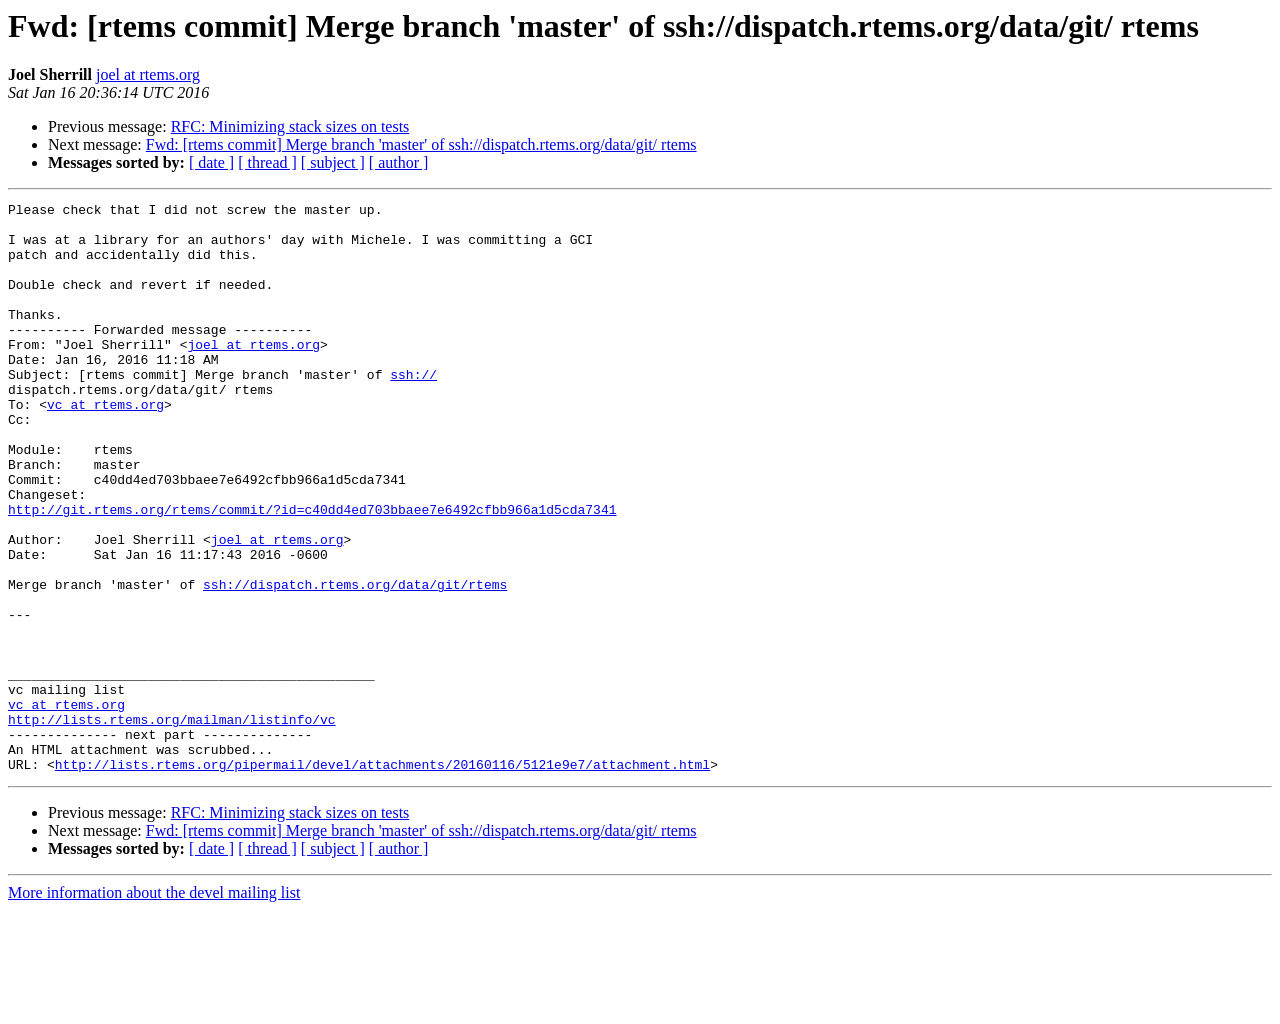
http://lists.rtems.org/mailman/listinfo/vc (172, 824)
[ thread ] (267, 162)
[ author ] (399, 162)
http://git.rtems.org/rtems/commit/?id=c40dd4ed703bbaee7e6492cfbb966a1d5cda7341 (312, 572)
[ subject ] (333, 162)
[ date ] (211, 162)
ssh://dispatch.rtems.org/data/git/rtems (355, 662)
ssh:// (413, 410)
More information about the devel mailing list (154, 1006)
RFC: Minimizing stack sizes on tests (290, 126)
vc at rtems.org (105, 446)
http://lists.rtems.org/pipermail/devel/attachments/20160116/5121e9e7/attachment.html (382, 878)
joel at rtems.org (148, 74)
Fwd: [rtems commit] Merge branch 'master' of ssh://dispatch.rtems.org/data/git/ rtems (421, 144)
